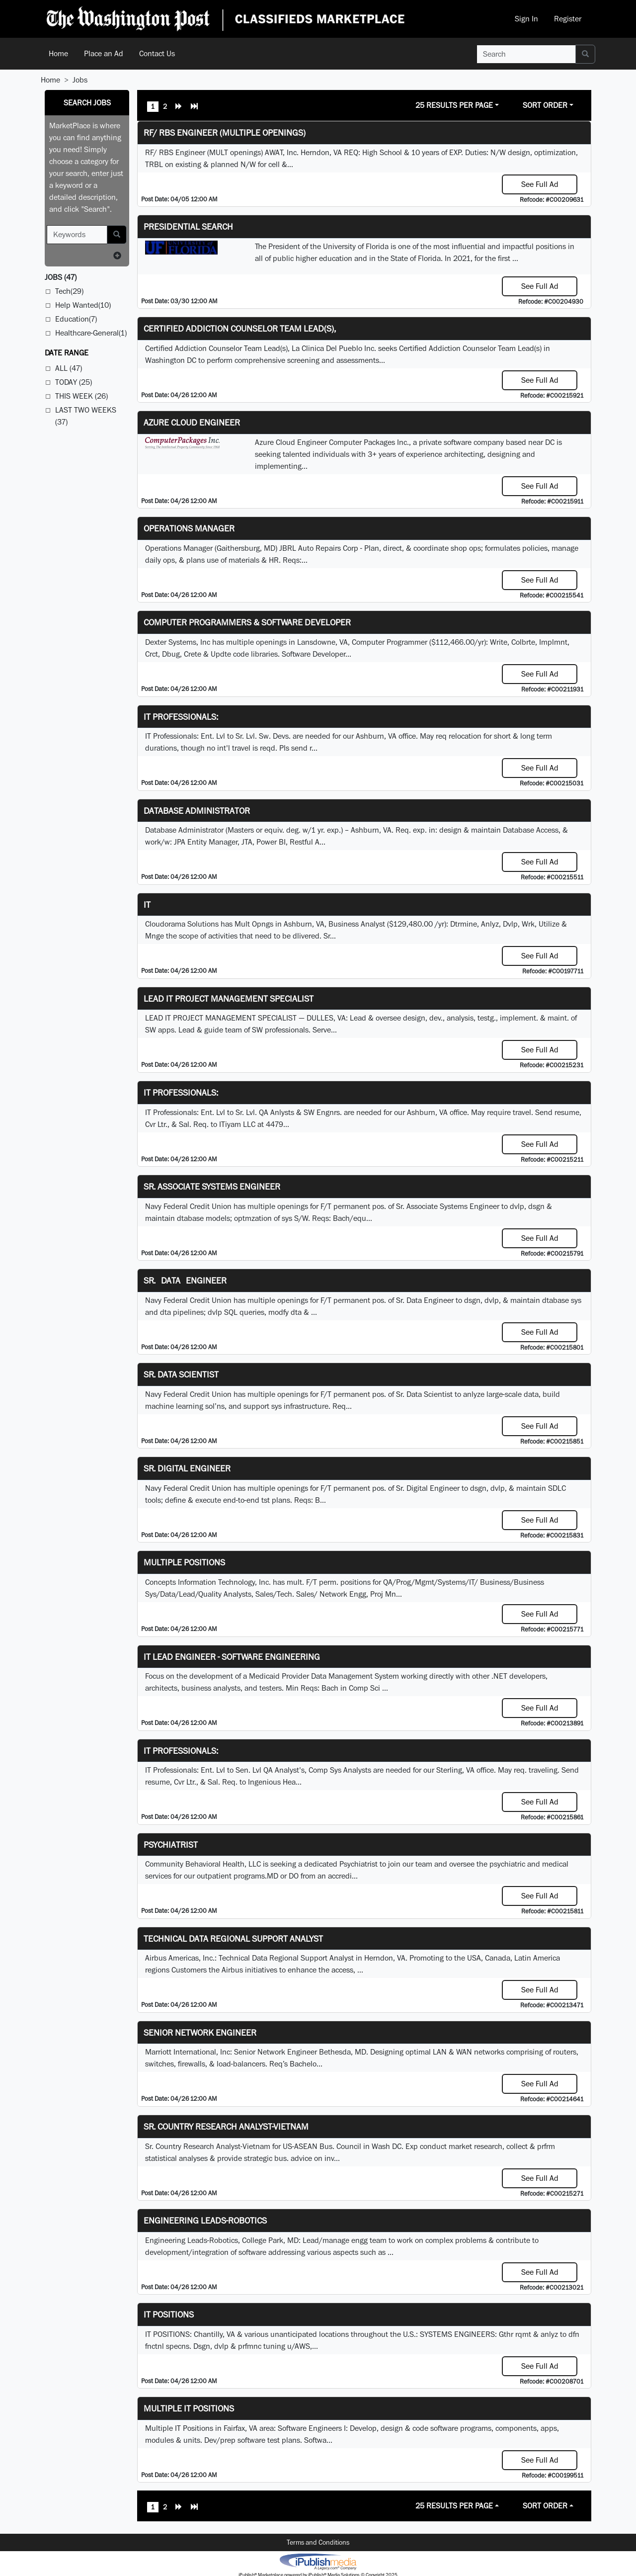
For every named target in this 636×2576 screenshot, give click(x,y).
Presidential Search (188, 226)
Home (58, 53)
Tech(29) (69, 291)
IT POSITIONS (169, 2314)
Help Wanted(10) (83, 305)
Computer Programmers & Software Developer (247, 622)
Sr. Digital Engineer (187, 1468)
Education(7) (76, 319)
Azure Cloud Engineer (192, 422)
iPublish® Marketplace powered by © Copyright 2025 (318, 2561)
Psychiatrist (171, 1844)
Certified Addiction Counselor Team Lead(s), (240, 328)
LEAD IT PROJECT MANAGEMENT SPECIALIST (229, 998)
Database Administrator (197, 810)
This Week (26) (81, 396)
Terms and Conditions (318, 2542)
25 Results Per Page (454, 105)
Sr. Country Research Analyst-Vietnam (226, 2126)
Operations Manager (189, 528)
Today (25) (73, 382)
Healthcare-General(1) (91, 333)
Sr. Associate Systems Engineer (212, 1186)
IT (147, 904)
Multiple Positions (184, 1562)
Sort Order (545, 105)
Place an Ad (103, 53)
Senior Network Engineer (200, 2032)
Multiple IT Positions (189, 2408)
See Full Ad (539, 184)
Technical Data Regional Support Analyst (233, 1938)
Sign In (526, 18)
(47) (61, 277)
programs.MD (256, 1876)
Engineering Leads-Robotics (205, 2220)
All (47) (68, 368)
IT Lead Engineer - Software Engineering (232, 1656)
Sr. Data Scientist (181, 1374)
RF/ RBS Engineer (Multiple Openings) (225, 132)
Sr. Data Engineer (185, 1280)
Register (567, 18)
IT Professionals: (181, 716)
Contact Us (157, 53)
